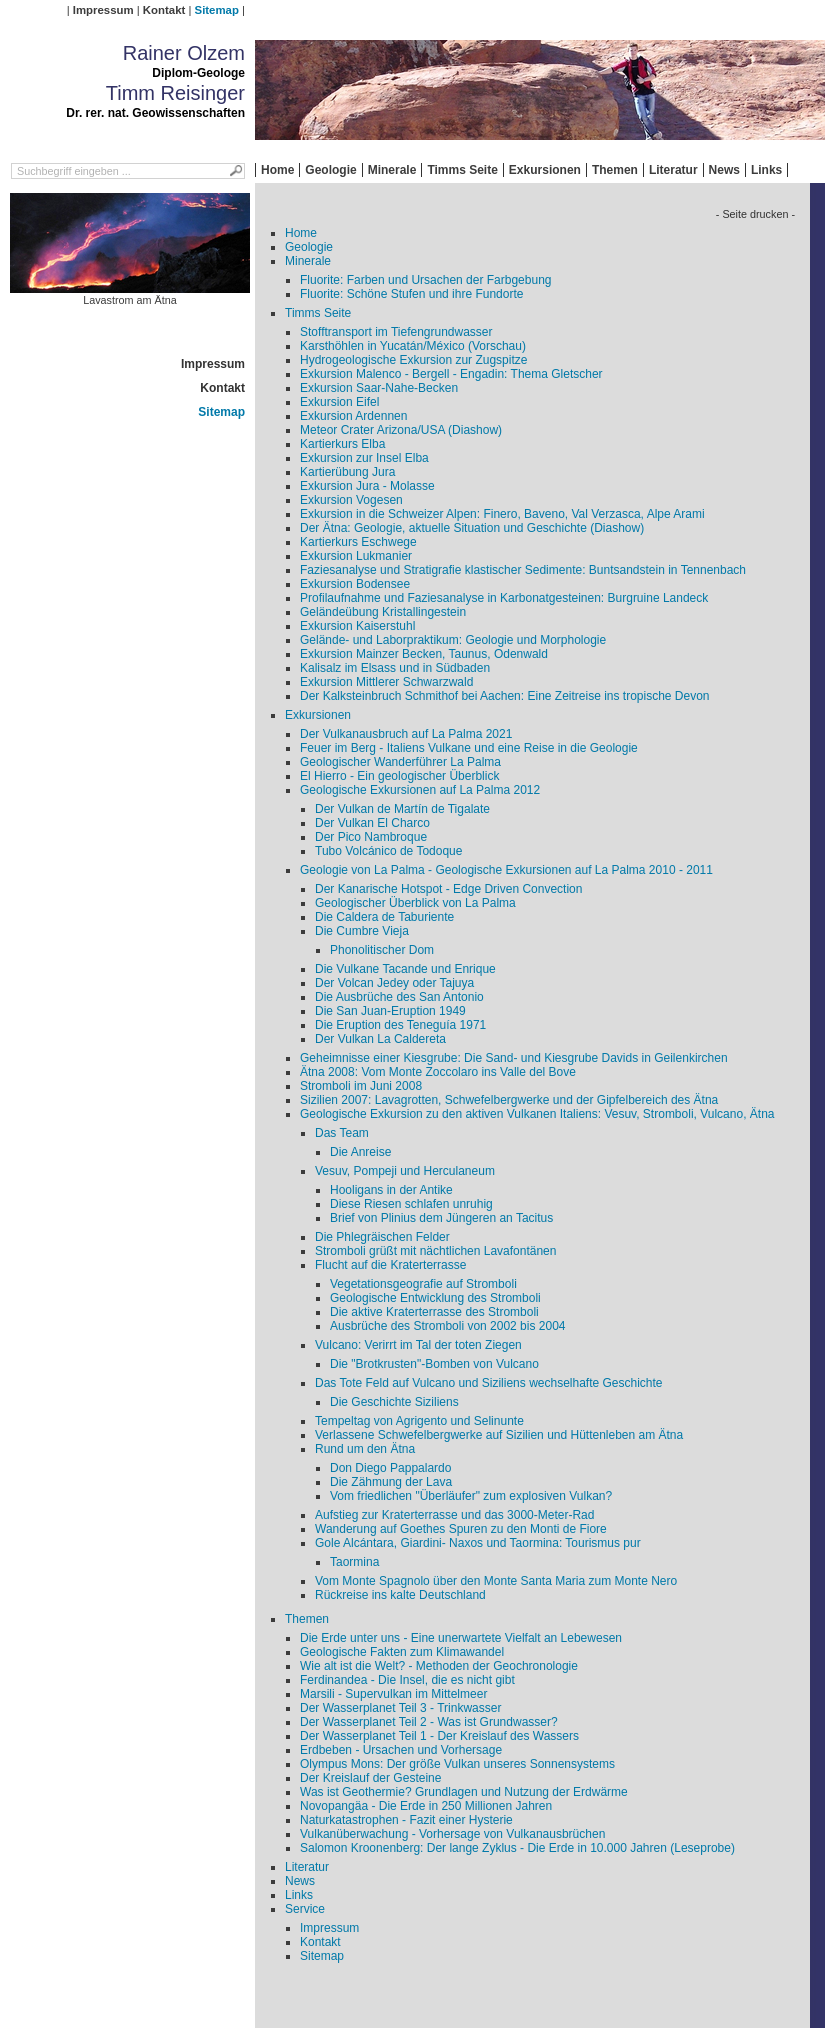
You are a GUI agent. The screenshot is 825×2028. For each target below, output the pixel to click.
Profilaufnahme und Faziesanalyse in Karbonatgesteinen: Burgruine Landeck (504, 598)
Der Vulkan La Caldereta (380, 1039)
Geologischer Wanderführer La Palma (400, 762)
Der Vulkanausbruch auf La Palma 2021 (406, 734)
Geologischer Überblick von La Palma (415, 903)
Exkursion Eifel (339, 402)
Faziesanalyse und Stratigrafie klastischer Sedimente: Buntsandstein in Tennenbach (523, 570)
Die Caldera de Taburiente (384, 917)
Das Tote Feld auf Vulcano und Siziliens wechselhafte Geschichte (489, 1383)
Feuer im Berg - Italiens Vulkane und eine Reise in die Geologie (469, 748)
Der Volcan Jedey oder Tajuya (394, 983)
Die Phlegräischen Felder (382, 1237)
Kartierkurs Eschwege (358, 542)
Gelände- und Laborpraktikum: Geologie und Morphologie (453, 640)
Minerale (392, 170)
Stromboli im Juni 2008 (361, 1086)
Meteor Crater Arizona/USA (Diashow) (401, 430)
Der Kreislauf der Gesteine (370, 1778)
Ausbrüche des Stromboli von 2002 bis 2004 (447, 1326)
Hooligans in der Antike (391, 1190)
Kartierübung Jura (347, 472)
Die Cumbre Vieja (362, 931)
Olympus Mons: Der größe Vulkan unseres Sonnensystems (457, 1764)
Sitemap (217, 10)
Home (277, 170)
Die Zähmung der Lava (391, 1482)
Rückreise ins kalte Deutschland (400, 1595)
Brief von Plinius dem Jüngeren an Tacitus (441, 1218)
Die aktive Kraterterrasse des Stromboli (434, 1312)
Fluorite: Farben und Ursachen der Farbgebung (425, 280)
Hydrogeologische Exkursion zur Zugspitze (413, 360)
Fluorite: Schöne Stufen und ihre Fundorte (411, 294)
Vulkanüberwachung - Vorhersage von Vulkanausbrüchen (452, 1834)
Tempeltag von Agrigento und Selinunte (419, 1421)
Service (305, 1909)
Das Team (342, 1133)
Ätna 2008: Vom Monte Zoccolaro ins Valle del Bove (438, 1072)
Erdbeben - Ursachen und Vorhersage (401, 1750)
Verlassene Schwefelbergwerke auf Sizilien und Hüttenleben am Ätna (499, 1435)
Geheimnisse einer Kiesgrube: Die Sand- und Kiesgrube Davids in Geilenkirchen (514, 1058)
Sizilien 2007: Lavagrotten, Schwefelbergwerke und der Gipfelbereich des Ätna (509, 1100)
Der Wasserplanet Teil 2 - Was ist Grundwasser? (429, 1722)
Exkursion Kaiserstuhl (357, 626)
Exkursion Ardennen (353, 416)
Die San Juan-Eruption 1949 (390, 1011)
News (724, 170)
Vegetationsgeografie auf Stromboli (423, 1284)
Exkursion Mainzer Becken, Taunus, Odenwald (424, 654)
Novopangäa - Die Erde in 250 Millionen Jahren (426, 1806)
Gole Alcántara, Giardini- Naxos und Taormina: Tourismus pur (478, 1543)
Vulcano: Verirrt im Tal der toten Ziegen (418, 1345)
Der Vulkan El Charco (372, 823)
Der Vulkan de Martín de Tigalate (402, 809)
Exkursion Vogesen (351, 500)
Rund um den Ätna (365, 1449)
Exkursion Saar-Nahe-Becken (379, 388)
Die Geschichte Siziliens (394, 1402)
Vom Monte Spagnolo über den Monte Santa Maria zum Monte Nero (496, 1581)
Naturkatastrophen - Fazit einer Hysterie (406, 1820)
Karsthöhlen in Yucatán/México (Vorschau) (413, 346)
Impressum (103, 10)
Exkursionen (545, 170)
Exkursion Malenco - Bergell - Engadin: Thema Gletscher (451, 374)
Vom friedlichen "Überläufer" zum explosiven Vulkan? (471, 1496)
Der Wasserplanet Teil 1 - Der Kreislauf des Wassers (439, 1736)
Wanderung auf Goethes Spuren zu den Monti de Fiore (461, 1529)
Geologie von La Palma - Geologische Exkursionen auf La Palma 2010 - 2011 (506, 870)
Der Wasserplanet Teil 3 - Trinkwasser (400, 1708)
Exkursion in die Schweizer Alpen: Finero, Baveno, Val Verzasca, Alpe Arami (502, 514)
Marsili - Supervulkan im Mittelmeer (393, 1694)
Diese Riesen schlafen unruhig (411, 1204)
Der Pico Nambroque (371, 837)
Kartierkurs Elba (342, 444)
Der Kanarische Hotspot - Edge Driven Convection (448, 889)
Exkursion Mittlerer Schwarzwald (386, 682)
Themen (615, 170)
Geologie (330, 170)
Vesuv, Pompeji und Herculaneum (405, 1171)
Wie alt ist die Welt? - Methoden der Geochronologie (439, 1666)
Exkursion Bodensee (355, 584)
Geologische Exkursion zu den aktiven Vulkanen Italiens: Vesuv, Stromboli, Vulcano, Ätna (537, 1114)
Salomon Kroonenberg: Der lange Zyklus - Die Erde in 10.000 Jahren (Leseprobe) (517, 1848)
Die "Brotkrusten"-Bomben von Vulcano (434, 1364)
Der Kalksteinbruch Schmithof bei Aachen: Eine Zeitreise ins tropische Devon (505, 696)
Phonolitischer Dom (382, 950)
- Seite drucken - (755, 214)
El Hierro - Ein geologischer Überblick (399, 776)
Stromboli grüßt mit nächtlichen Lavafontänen (435, 1251)
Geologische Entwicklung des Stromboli (435, 1298)
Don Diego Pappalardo (390, 1468)
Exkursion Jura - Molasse (367, 486)
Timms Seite (462, 170)
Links (766, 170)
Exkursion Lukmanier (356, 556)
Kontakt (164, 10)
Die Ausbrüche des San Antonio (399, 997)
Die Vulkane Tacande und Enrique (405, 969)
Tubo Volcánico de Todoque (388, 851)
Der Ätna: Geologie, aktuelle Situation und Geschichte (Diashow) (472, 528)
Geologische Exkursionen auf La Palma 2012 (420, 790)
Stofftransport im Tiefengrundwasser (396, 332)
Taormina (354, 1562)
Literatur (673, 170)
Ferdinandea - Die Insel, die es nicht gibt (407, 1680)
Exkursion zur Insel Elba (364, 458)
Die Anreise (360, 1152)
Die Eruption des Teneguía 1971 (400, 1025)
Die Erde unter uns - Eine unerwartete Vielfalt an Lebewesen (461, 1638)
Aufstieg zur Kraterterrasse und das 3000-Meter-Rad (454, 1515)
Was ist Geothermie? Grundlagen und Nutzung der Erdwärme (464, 1792)
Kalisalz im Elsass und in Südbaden (395, 668)
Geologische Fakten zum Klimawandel (402, 1652)
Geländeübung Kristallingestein (383, 612)
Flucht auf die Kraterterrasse (390, 1265)
